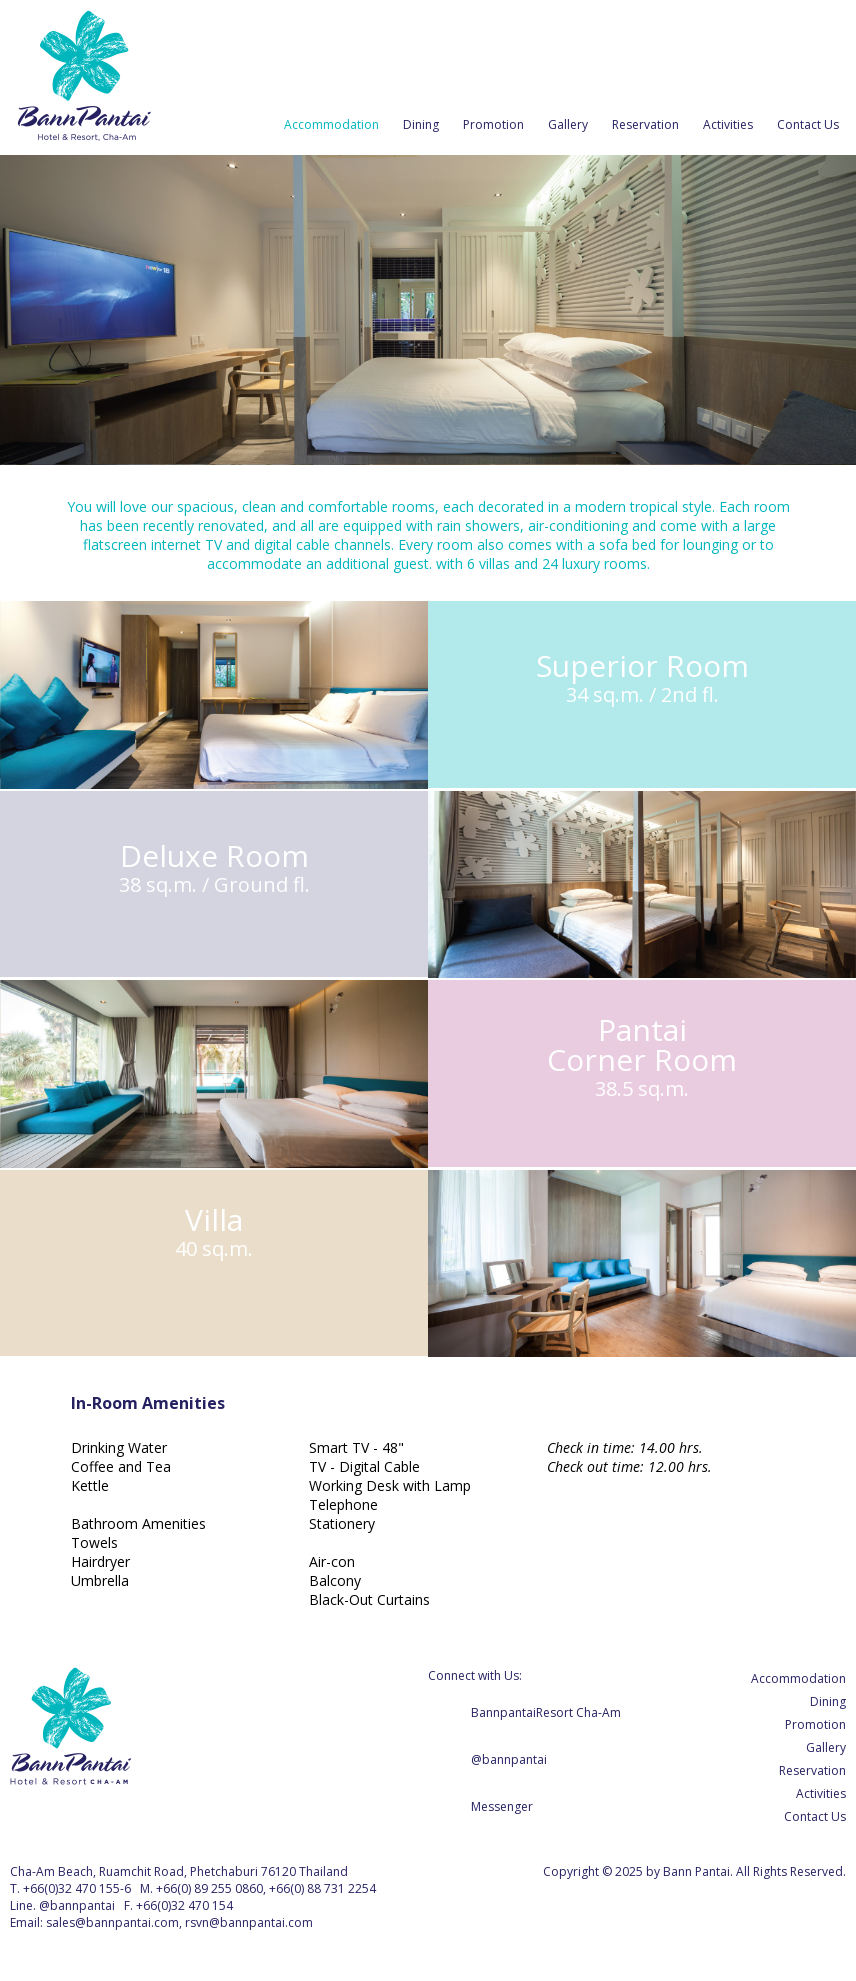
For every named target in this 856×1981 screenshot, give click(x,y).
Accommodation (331, 124)
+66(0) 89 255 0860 (209, 1888)
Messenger (502, 1806)
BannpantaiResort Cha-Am (546, 1712)
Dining (421, 124)
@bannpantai (509, 1759)
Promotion (493, 124)
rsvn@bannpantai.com (249, 1922)
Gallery (568, 124)
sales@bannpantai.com (112, 1922)
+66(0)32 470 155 (71, 1888)
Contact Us (808, 124)
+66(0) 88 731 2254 (322, 1888)
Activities (728, 124)
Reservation (645, 124)
